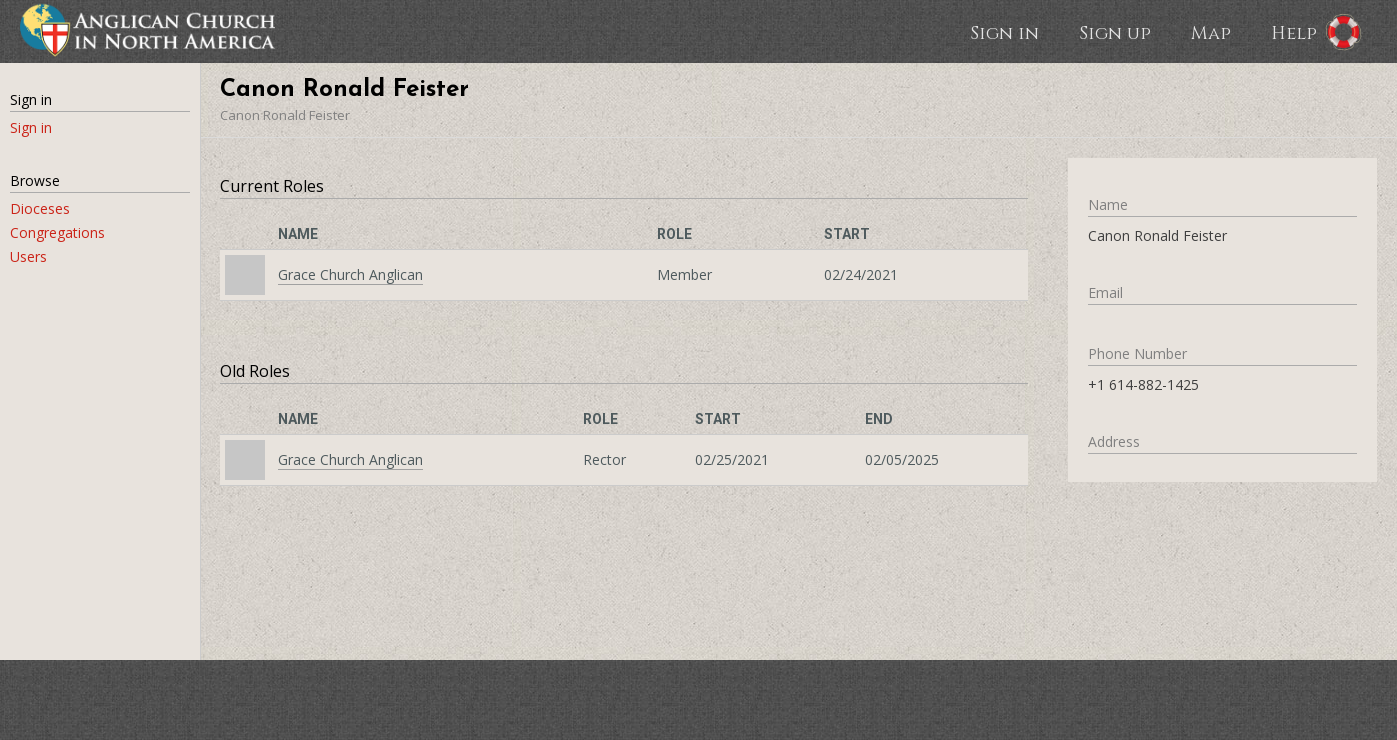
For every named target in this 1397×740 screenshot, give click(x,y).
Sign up (1115, 32)
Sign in (1004, 32)
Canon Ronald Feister (285, 115)
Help (1294, 32)
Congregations (57, 232)
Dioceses (40, 208)
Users (28, 256)
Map (1211, 32)
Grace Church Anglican (350, 274)
